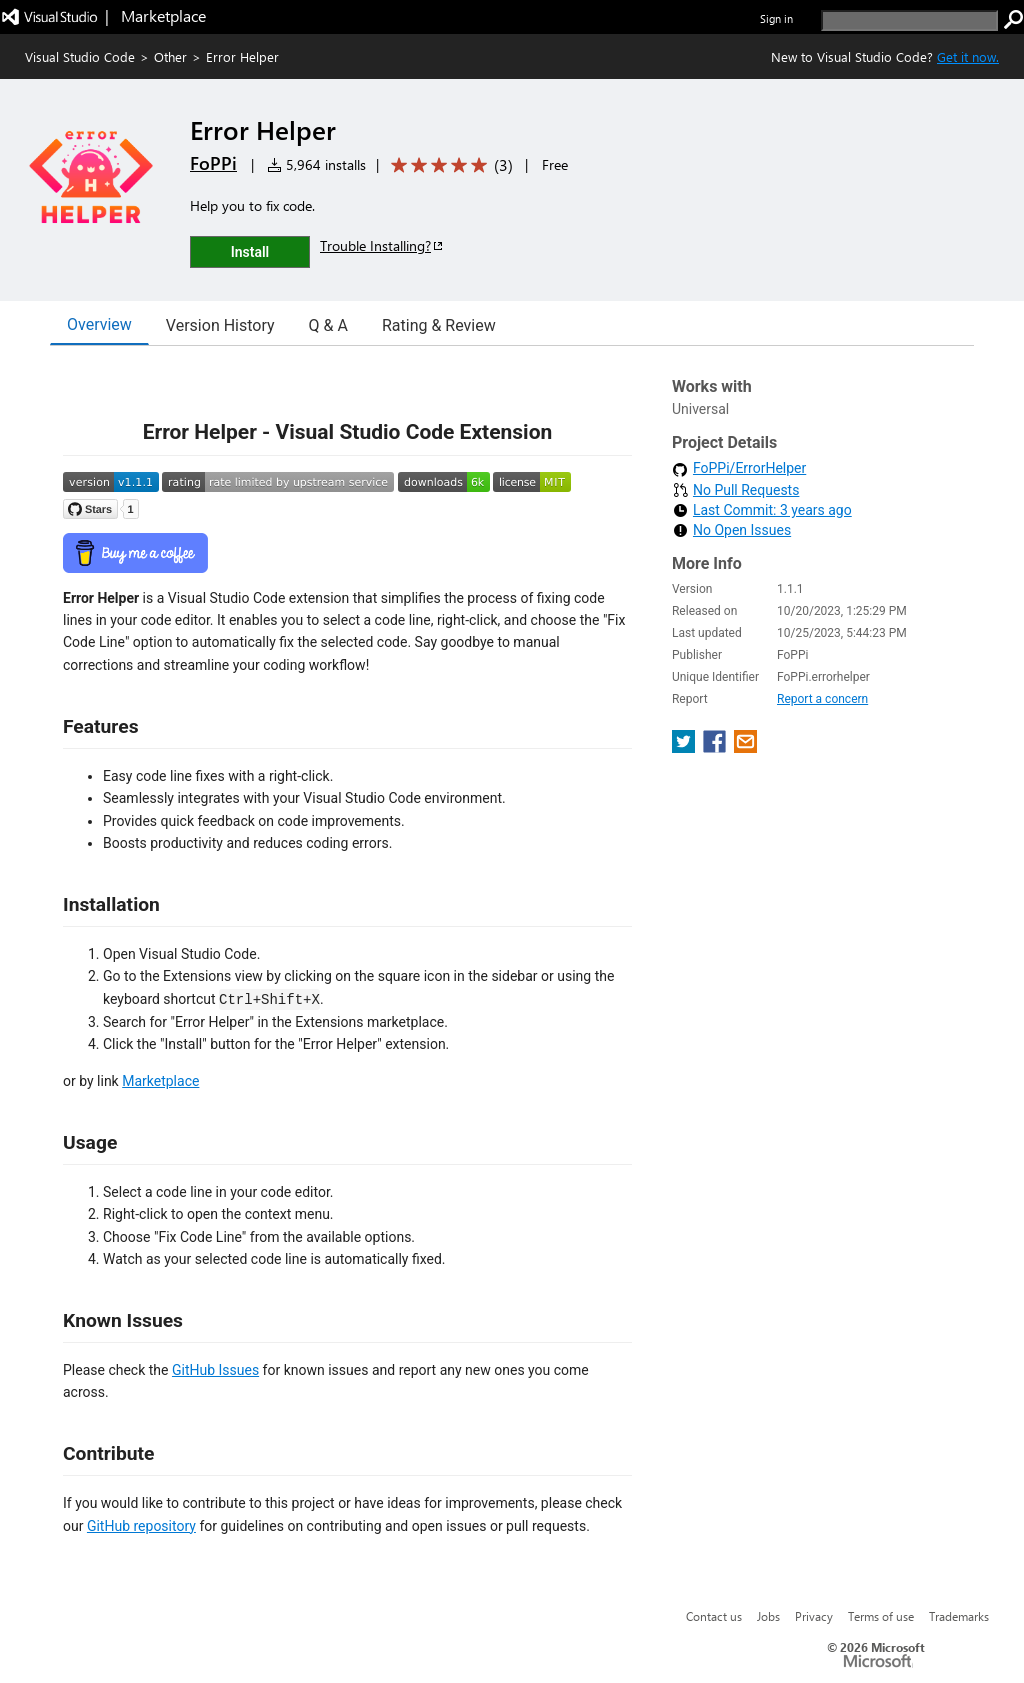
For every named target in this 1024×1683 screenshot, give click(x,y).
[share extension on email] (745, 747)
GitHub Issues (215, 1370)
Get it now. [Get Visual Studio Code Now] (968, 56)
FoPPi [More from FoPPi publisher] (213, 163)
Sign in (776, 18)
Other (170, 56)
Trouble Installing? (382, 245)
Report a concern (822, 699)
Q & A (328, 325)
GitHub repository (141, 1526)
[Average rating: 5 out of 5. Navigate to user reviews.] (448, 165)
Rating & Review (439, 325)
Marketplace (160, 1081)
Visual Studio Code (80, 56)
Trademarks (959, 1616)
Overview (99, 324)
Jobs (768, 1616)
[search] (909, 20)
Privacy (814, 1616)
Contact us (714, 1616)
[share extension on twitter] (685, 747)
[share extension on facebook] (716, 747)
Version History (220, 325)
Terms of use (881, 1616)
